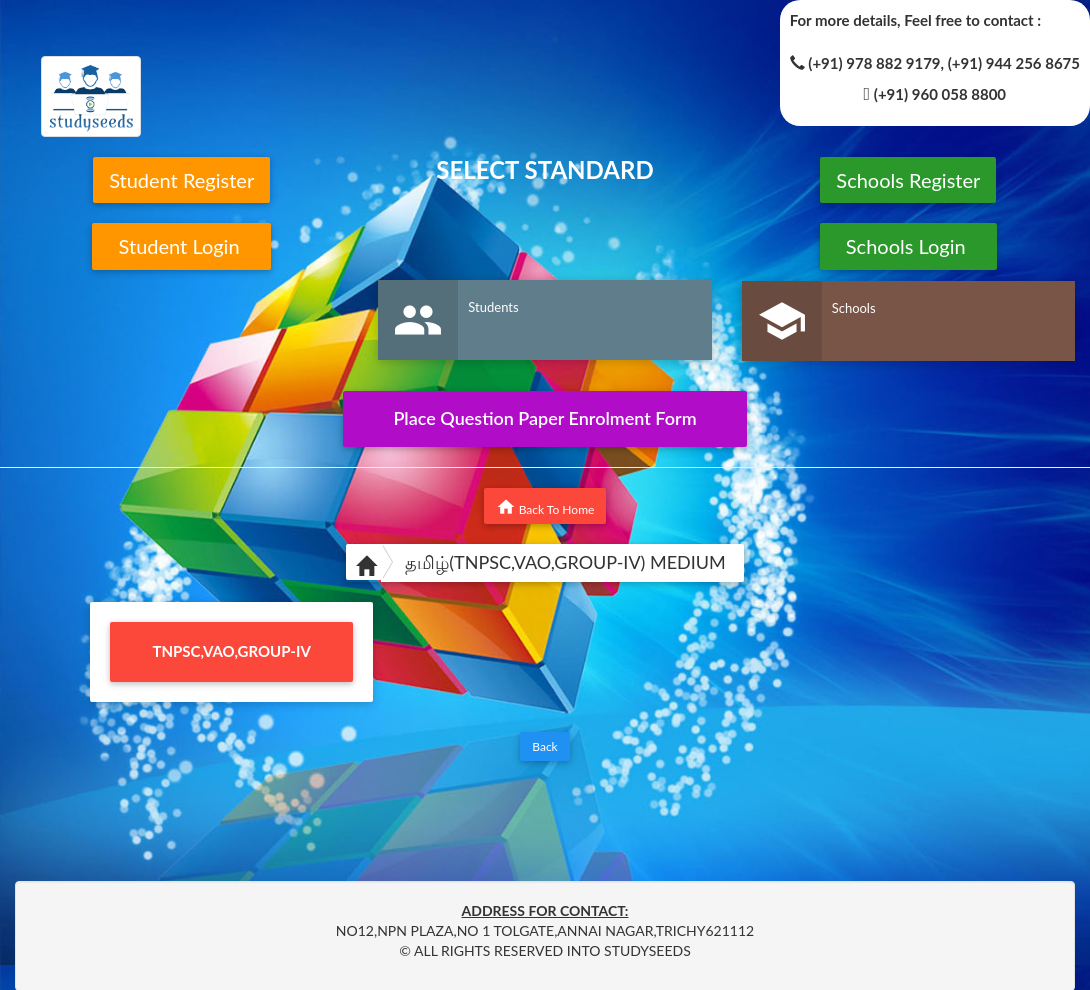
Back (544, 746)
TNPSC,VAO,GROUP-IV (232, 651)
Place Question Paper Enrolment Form (544, 418)
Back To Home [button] (545, 507)
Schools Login (908, 246)
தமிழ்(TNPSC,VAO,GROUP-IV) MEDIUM (565, 562)
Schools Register (908, 180)
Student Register (181, 180)
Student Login (181, 246)
